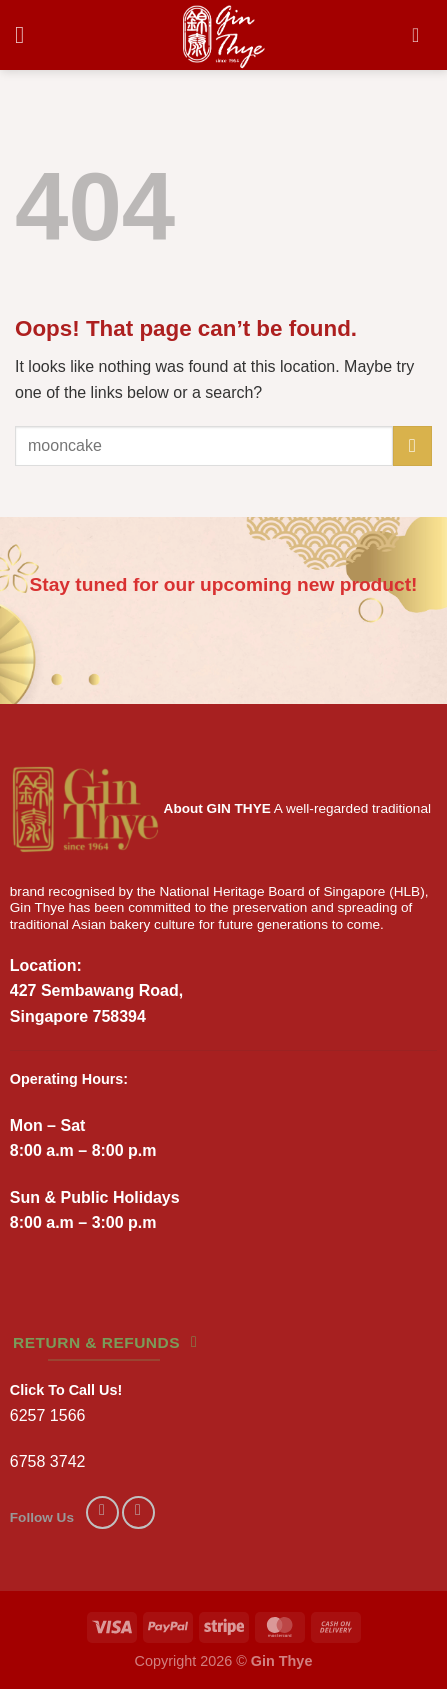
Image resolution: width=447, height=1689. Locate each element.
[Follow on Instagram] (138, 1512)
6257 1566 (48, 1415)
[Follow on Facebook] (102, 1512)
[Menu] (27, 34)
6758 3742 (48, 1461)
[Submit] (412, 445)
